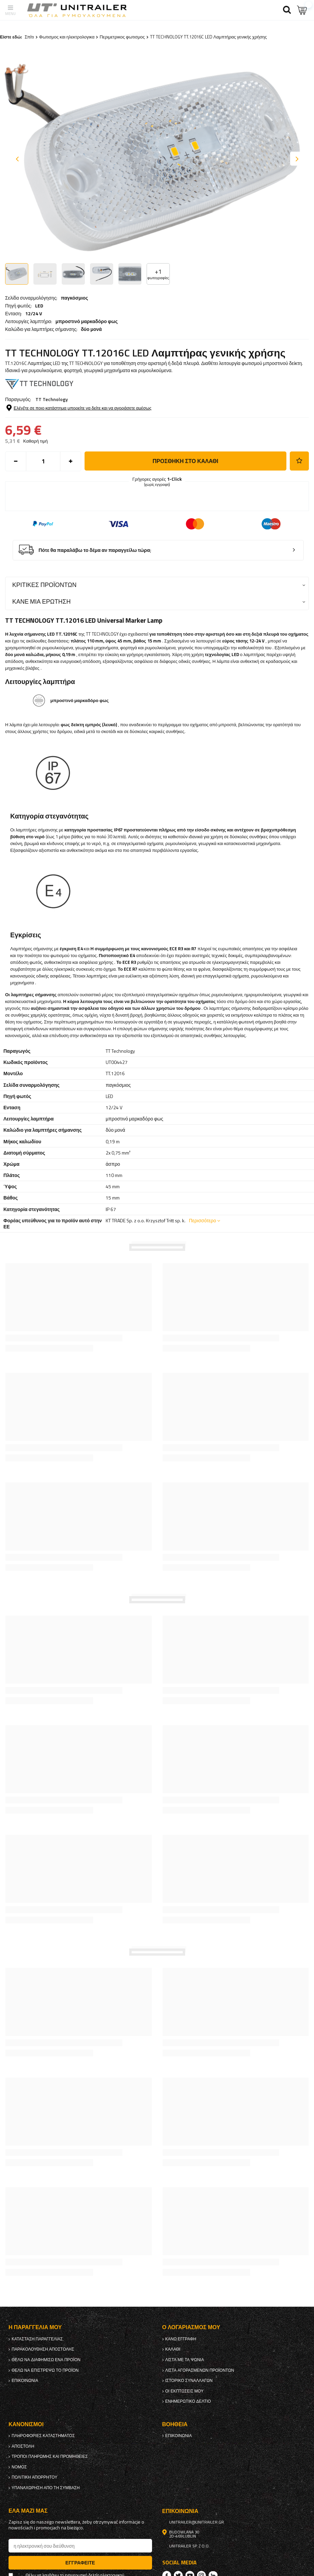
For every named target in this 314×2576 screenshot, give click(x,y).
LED (39, 306)
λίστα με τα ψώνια (184, 2360)
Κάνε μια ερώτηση (41, 601)
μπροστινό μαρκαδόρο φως (87, 321)
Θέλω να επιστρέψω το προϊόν (45, 2370)
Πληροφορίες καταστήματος (43, 2436)
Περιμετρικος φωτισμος (122, 36)
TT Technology (51, 399)
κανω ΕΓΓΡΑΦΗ (180, 2339)
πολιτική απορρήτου (34, 2477)
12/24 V (33, 314)
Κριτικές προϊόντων (44, 584)
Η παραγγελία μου (35, 2327)
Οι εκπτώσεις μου (184, 2391)
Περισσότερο (202, 1220)
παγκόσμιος (74, 298)
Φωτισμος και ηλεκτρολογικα (67, 36)
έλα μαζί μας (28, 2511)
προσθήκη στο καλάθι (186, 461)
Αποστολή (23, 2446)
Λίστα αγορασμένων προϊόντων (199, 2370)
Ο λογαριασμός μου (191, 2327)
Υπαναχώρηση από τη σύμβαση (46, 2488)
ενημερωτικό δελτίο (188, 2401)
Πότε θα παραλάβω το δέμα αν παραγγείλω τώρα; (95, 550)
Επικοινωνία (25, 2381)
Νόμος (19, 2467)
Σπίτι (29, 36)
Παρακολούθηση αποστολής (43, 2349)
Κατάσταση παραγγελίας (37, 2339)
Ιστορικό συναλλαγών (189, 2381)
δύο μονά (91, 329)
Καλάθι (172, 2349)
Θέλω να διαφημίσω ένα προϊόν (46, 2360)
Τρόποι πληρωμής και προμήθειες (50, 2456)
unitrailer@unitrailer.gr (196, 2522)
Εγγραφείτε (80, 2562)
